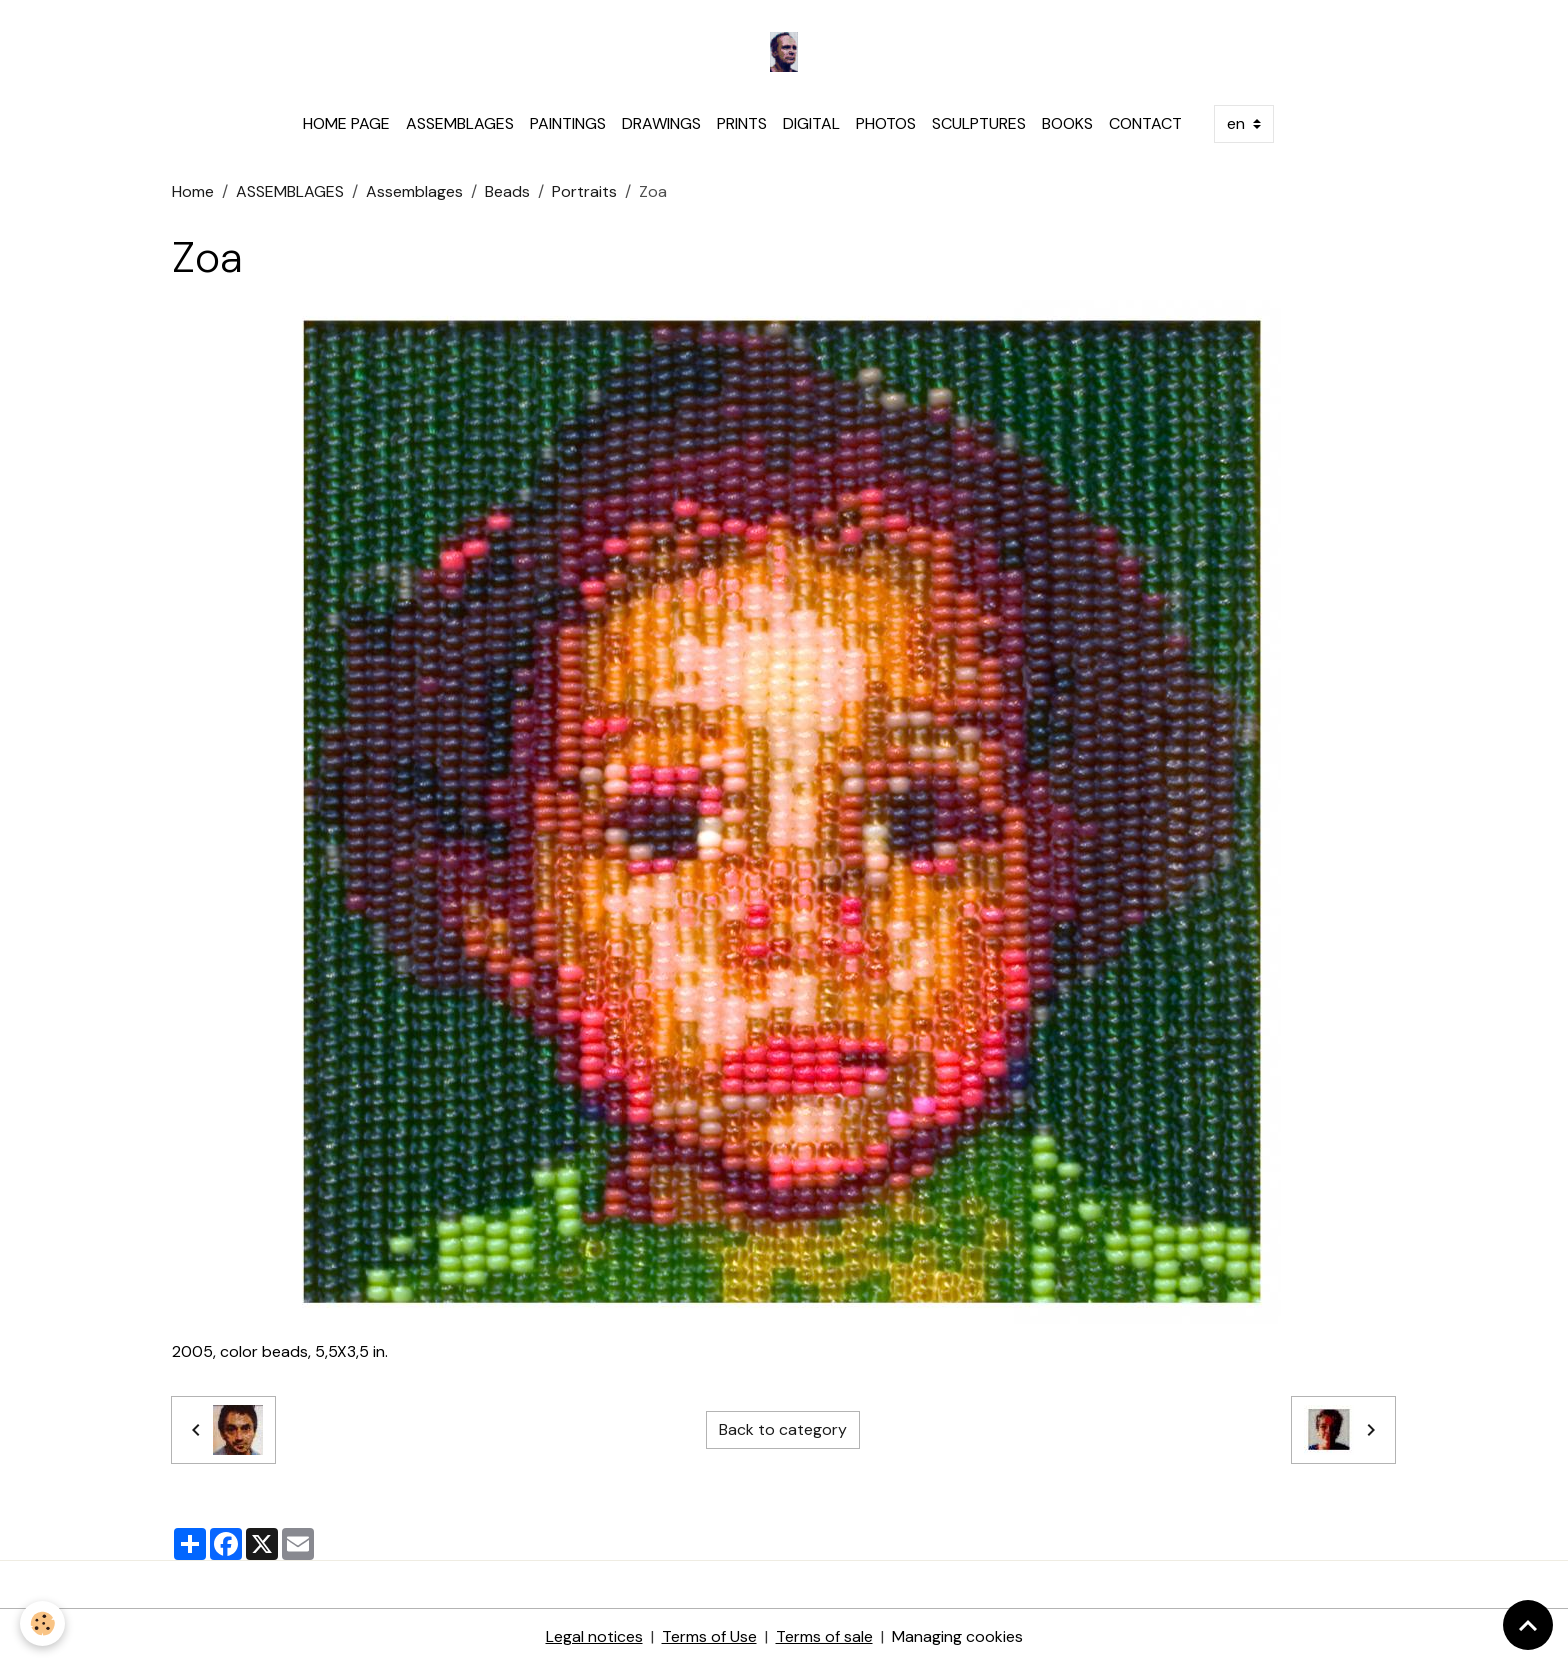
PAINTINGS (568, 123)
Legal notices (594, 1636)
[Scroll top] (1528, 1625)
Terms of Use (709, 1636)
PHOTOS (886, 123)
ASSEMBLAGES (460, 123)
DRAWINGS (661, 123)
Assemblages (414, 191)
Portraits (584, 191)
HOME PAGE (346, 123)
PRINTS (742, 123)
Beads (507, 191)
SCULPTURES (979, 123)
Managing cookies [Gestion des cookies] (957, 1636)
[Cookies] (42, 1623)
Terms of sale (824, 1636)
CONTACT (1145, 123)
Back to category (783, 1429)
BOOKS (1067, 123)
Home (193, 191)
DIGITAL (811, 123)
